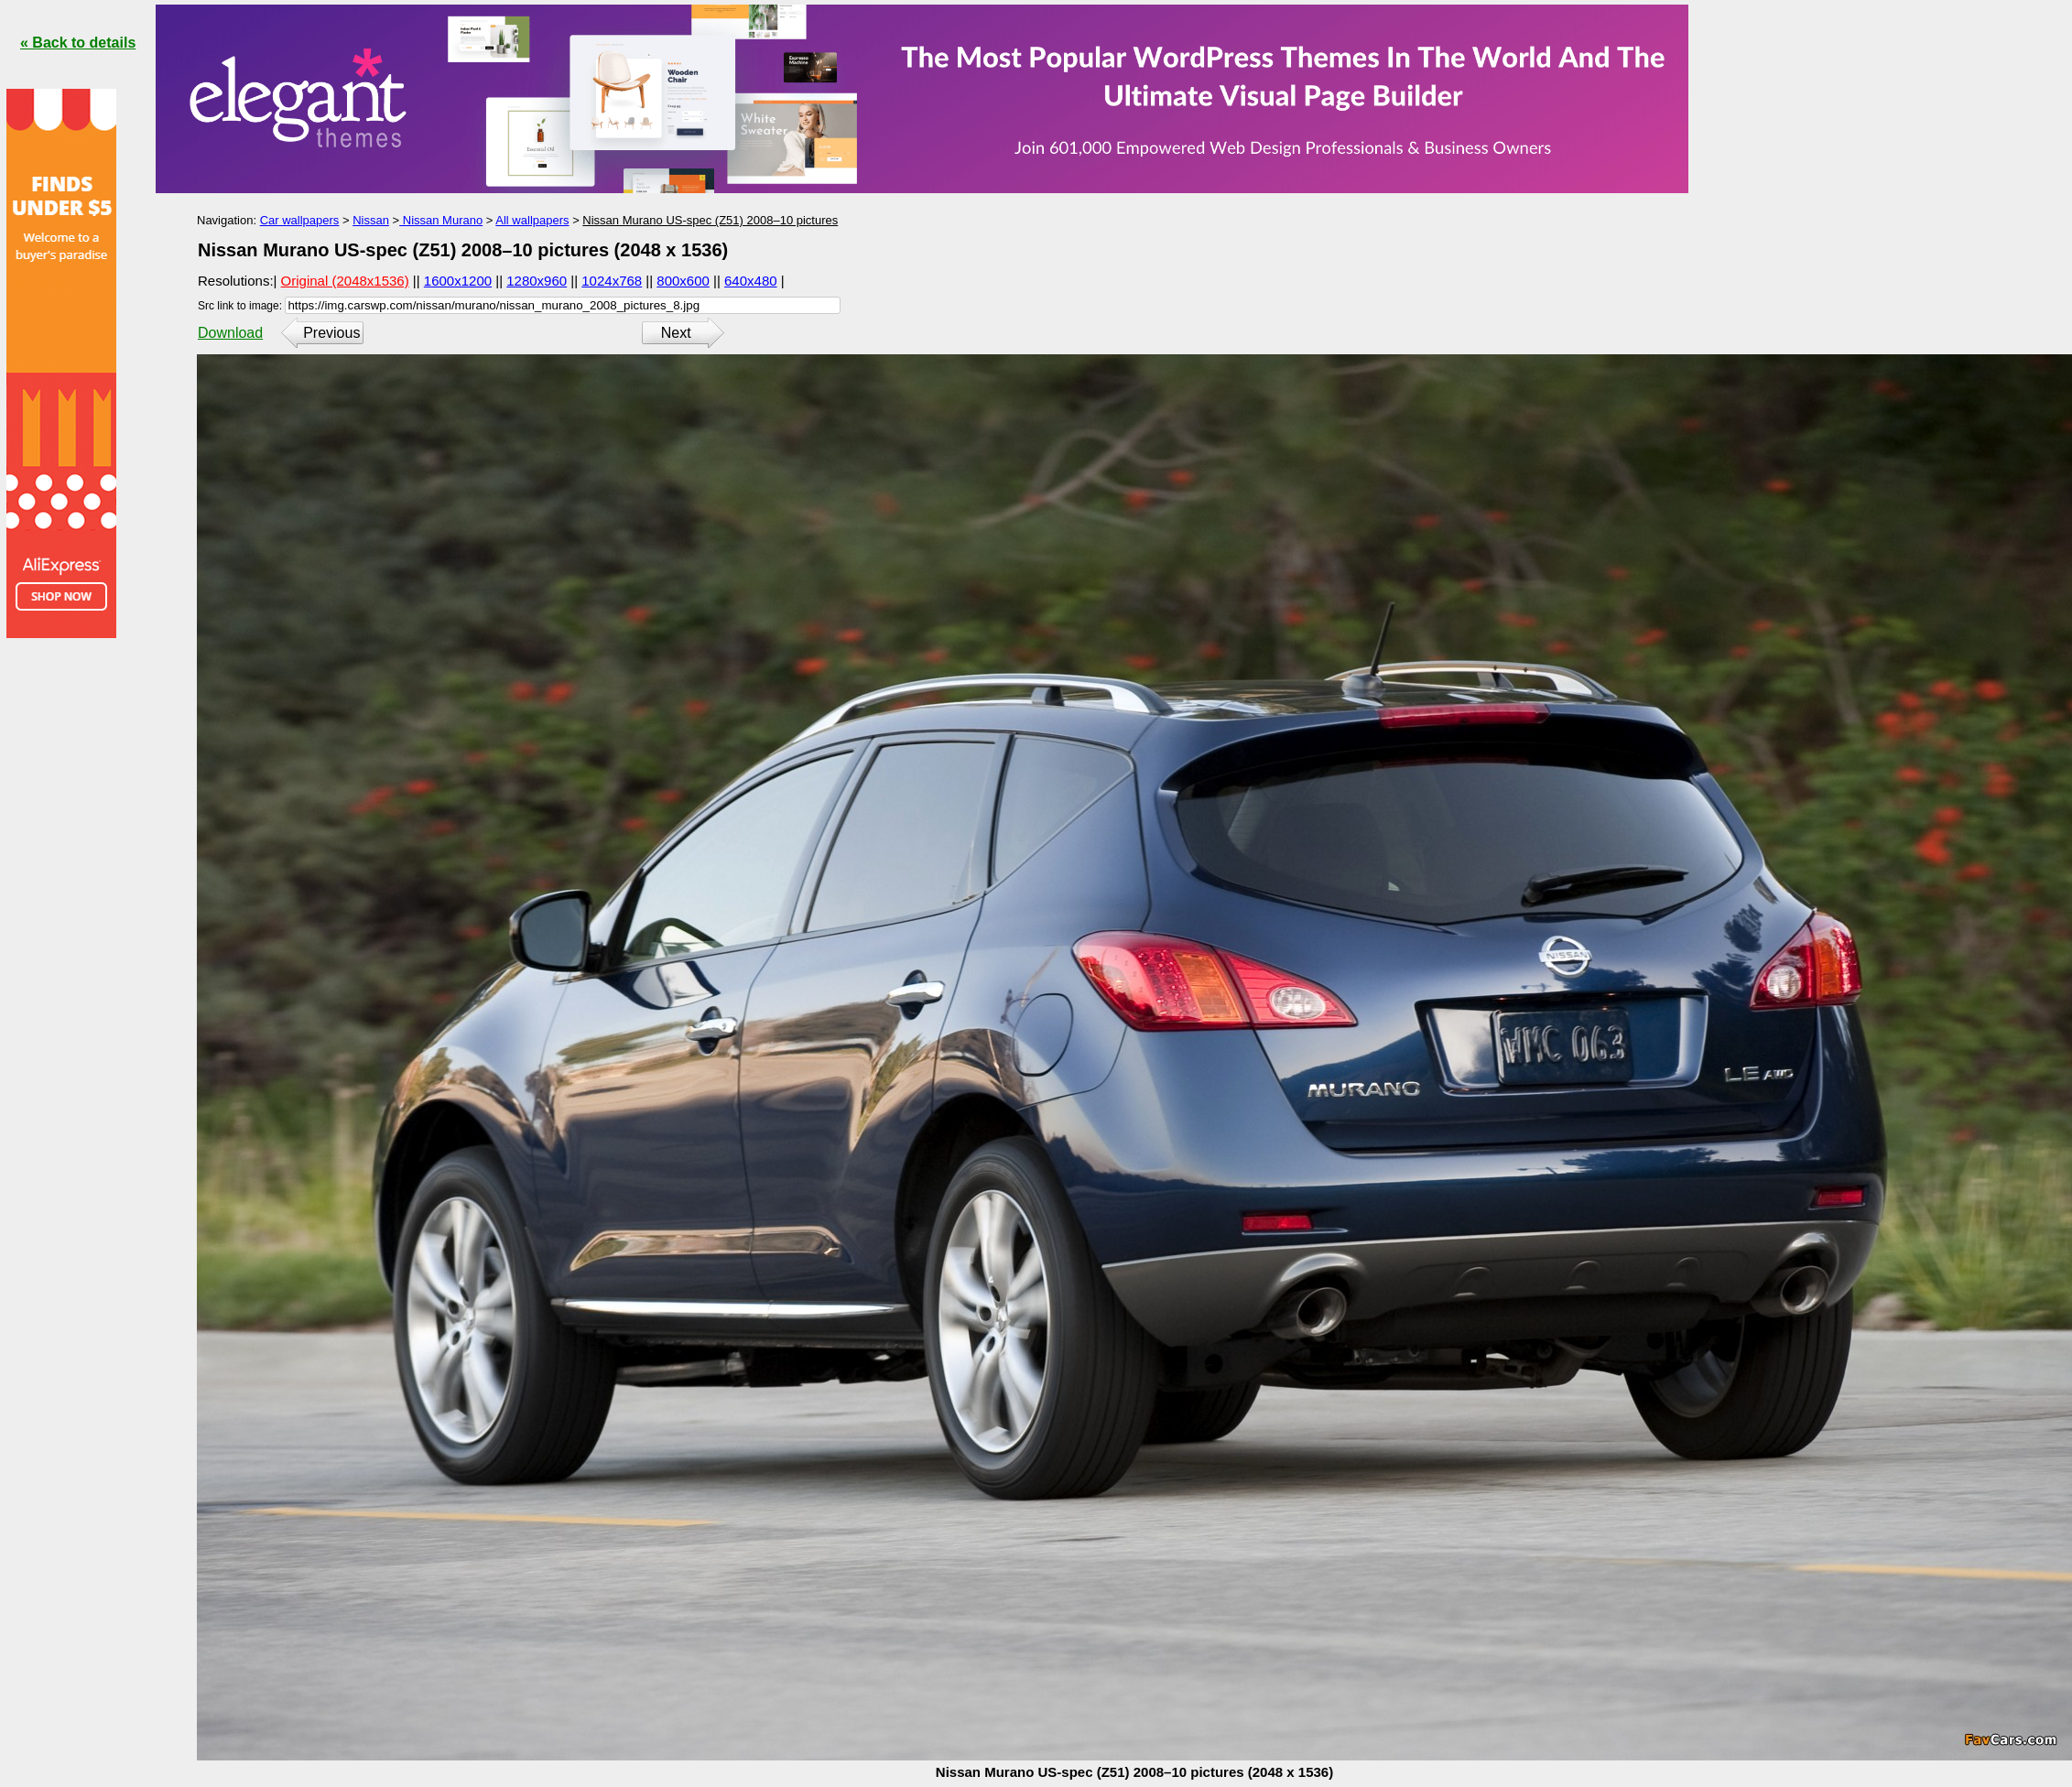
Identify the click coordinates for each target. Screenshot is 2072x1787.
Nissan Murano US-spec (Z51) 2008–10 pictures (710, 220)
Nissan (371, 220)
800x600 (683, 280)
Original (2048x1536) (345, 280)
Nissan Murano (441, 220)
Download (230, 333)
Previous (331, 333)
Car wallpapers (300, 220)
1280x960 (536, 280)
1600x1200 (458, 280)
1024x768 (611, 280)
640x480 (750, 280)
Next (676, 333)
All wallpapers (532, 220)
